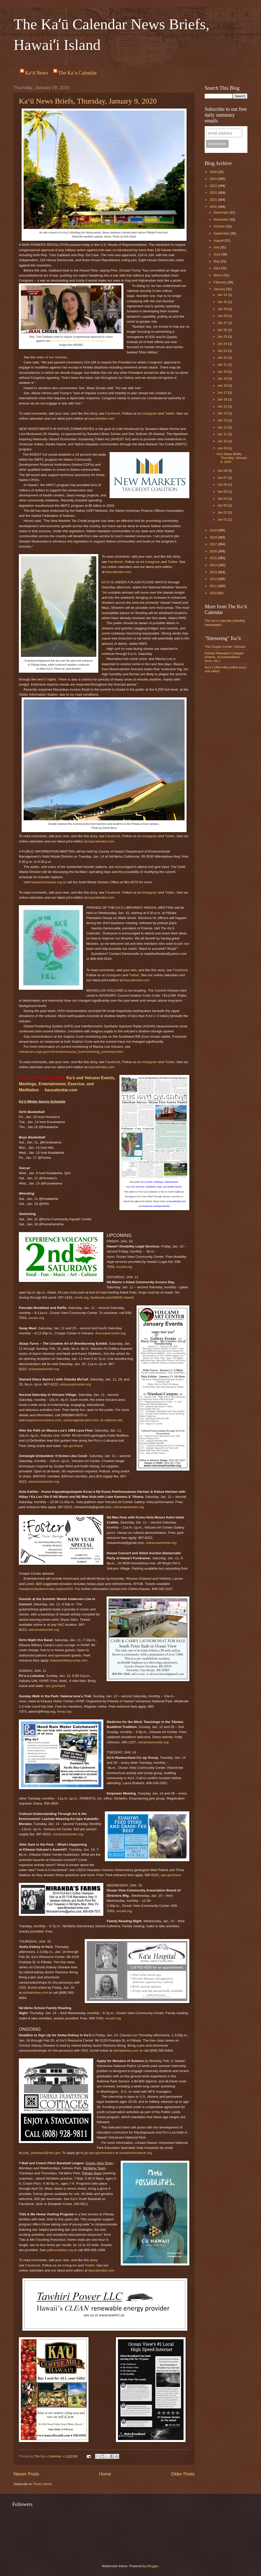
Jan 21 (223, 364)
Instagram (149, 413)
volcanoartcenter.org (43, 1369)
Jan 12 (223, 427)
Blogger (152, 2566)
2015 (214, 558)
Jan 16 (223, 399)
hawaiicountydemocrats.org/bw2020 (46, 1589)
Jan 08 (223, 470)
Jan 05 (223, 491)
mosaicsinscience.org (135, 2153)
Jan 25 (223, 336)
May (217, 261)
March (218, 275)
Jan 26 (223, 330)
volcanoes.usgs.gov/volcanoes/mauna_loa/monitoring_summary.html (70, 1052)
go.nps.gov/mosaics (99, 2153)
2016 (214, 551)
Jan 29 (223, 309)
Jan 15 (223, 406)
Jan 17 (223, 392)
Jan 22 (223, 357)
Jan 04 (223, 498)
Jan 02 (223, 512)
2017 (214, 544)
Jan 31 (223, 295)
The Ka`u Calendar (77, 73)
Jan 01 (223, 519)
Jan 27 (223, 323)
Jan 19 (223, 378)
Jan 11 (223, 434)
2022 (214, 192)
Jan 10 (223, 441)
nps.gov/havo (73, 1446)
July (216, 247)
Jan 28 (223, 316)
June (217, 254)
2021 (214, 199)
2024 (214, 179)
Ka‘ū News (36, 73)
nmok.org (81, 1297)
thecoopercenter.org (110, 1333)
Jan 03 (223, 505)
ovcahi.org (124, 1267)
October (219, 226)
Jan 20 (223, 372)
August (219, 240)
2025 (214, 172)
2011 (214, 586)
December (221, 212)
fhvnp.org (64, 1711)
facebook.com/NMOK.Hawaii (112, 1297)
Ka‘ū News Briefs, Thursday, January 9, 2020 (88, 101)
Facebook (112, 413)
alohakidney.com (35, 1992)
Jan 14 (223, 413)
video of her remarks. (52, 357)
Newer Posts (26, 2474)
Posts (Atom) (42, 2484)
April (217, 268)
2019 (214, 530)
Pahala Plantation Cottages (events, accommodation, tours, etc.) (224, 657)
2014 (214, 565)
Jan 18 (223, 385)
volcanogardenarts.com (81, 1420)
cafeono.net (113, 1420)
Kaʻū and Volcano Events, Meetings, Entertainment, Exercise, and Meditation (67, 1084)
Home (105, 2474)
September (221, 233)
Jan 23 (223, 351)
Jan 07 (223, 478)
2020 (214, 207)
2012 (214, 579)
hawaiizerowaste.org (46, 882)
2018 (214, 537)
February (220, 282)
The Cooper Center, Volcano (225, 647)
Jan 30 (223, 302)
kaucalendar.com (101, 418)
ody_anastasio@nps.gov (41, 2153)
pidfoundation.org (60, 2250)
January (219, 289)
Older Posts (183, 2474)
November (221, 219)
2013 (214, 572)
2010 (214, 593)
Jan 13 (223, 420)
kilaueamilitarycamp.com (68, 1660)
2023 (214, 186)
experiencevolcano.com (43, 1420)
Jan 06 (223, 484)
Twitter (170, 413)
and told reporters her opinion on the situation (78, 340)
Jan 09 (223, 448)
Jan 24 (223, 344)
